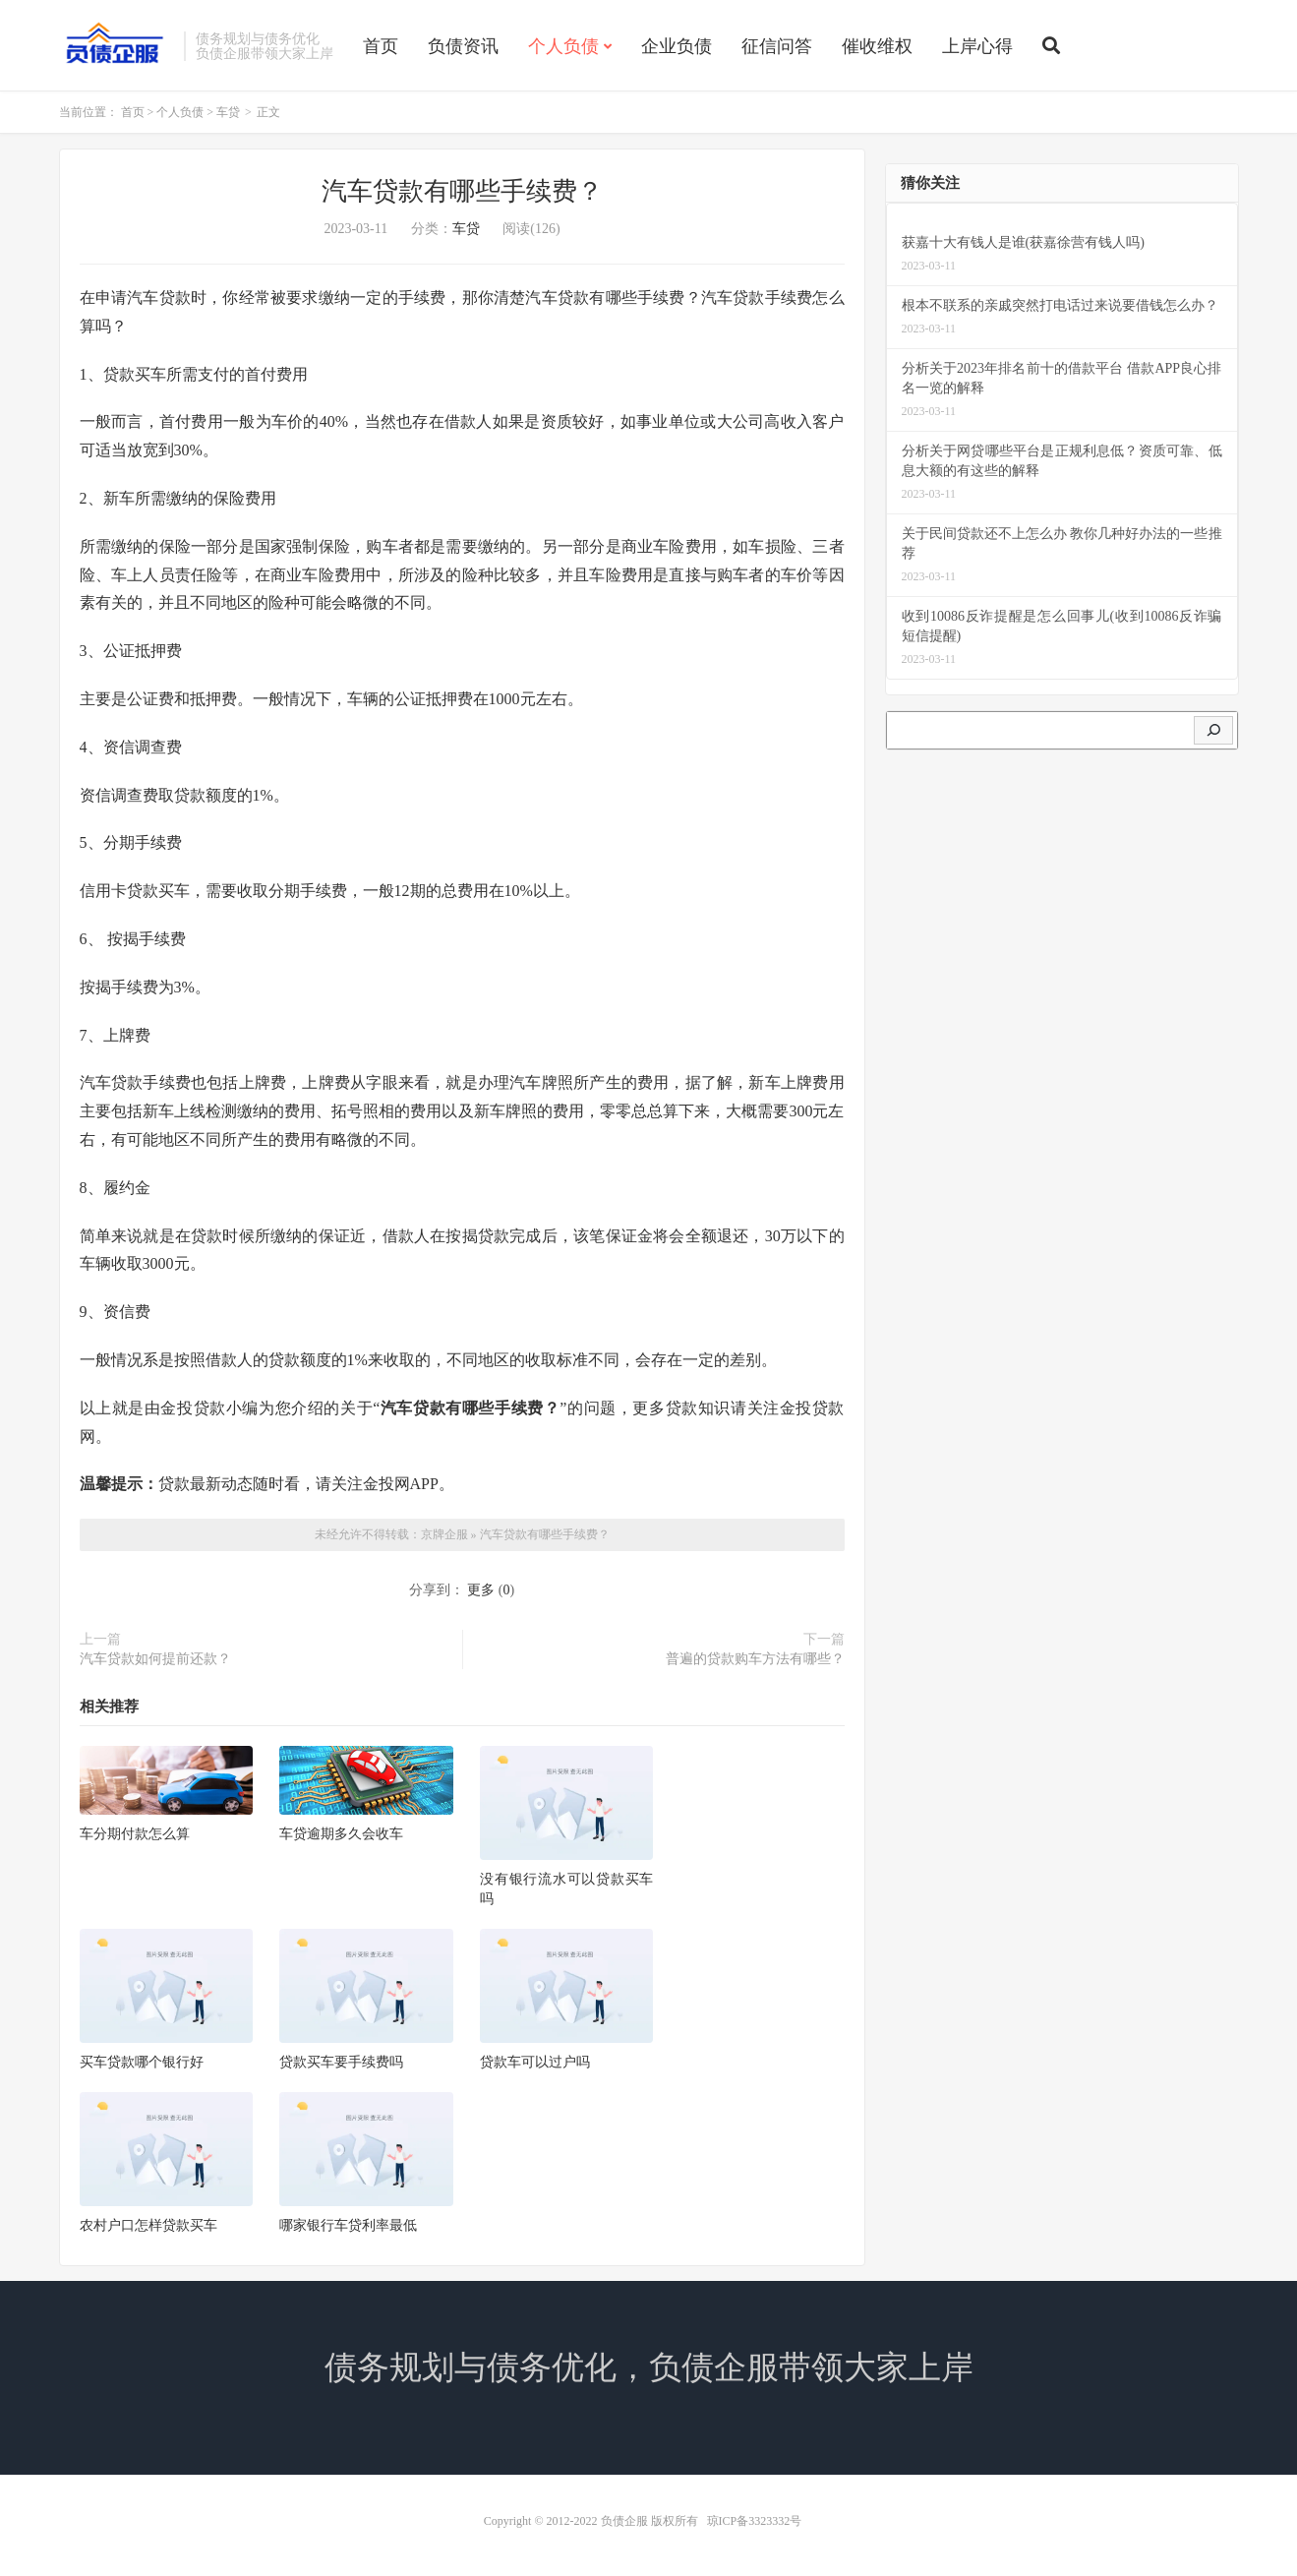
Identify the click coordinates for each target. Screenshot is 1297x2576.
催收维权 (877, 46)
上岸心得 (977, 46)
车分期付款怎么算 (135, 1834)
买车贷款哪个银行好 (142, 2062)
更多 (481, 1590)
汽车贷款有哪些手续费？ (545, 1534)
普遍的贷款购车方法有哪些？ (755, 1658)
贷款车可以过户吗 (535, 2062)
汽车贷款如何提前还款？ (155, 1658)
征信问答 (776, 46)
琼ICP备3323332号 (754, 2521)
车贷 (228, 112)
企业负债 (676, 46)
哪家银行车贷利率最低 (348, 2225)
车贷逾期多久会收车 (341, 1834)
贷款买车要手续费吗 (341, 2062)
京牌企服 (444, 1534)
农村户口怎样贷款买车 (148, 2225)
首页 (380, 46)
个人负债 (563, 46)
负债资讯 (463, 46)
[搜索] (1213, 731)
